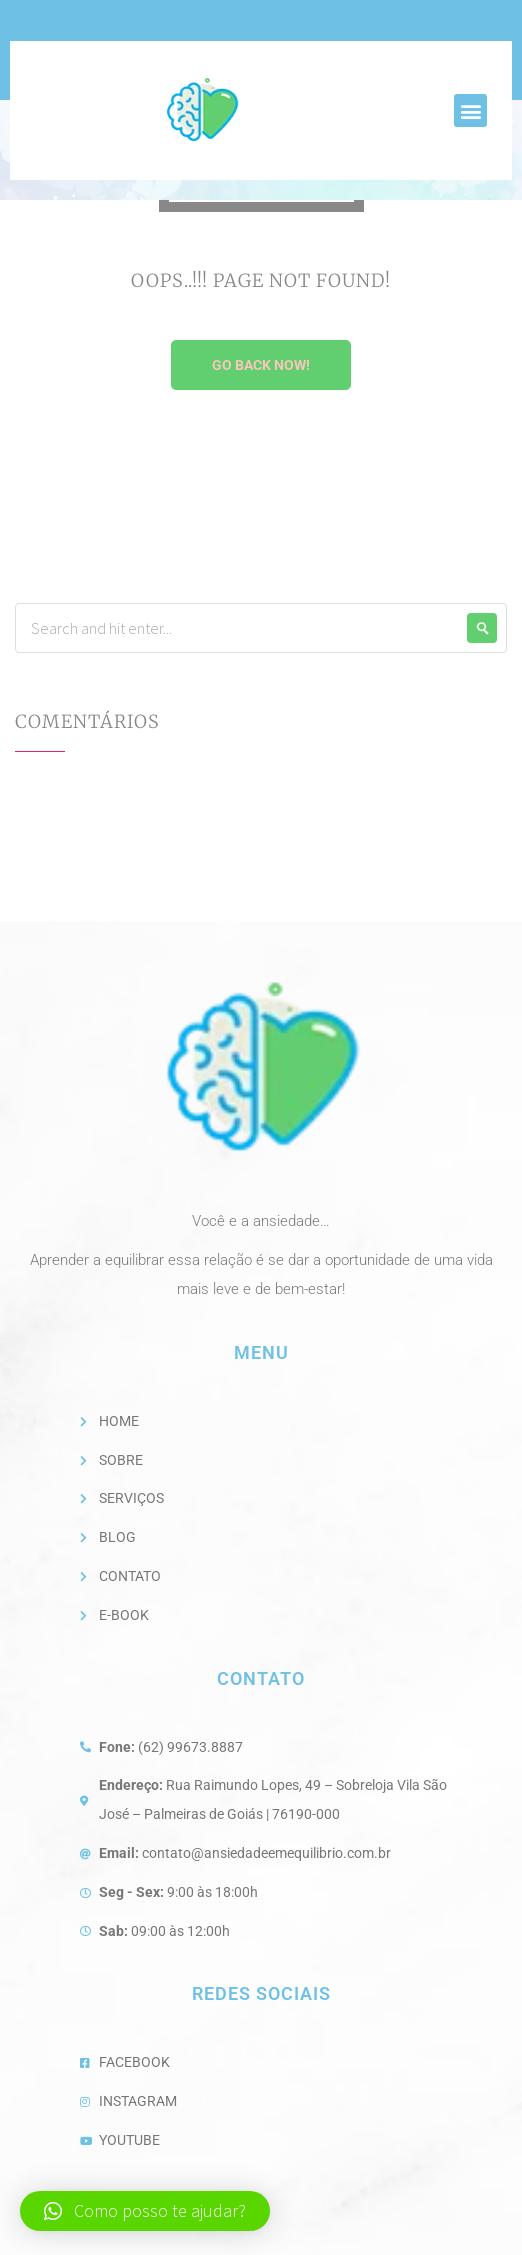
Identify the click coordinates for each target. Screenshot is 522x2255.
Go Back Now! (261, 365)
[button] (470, 110)
